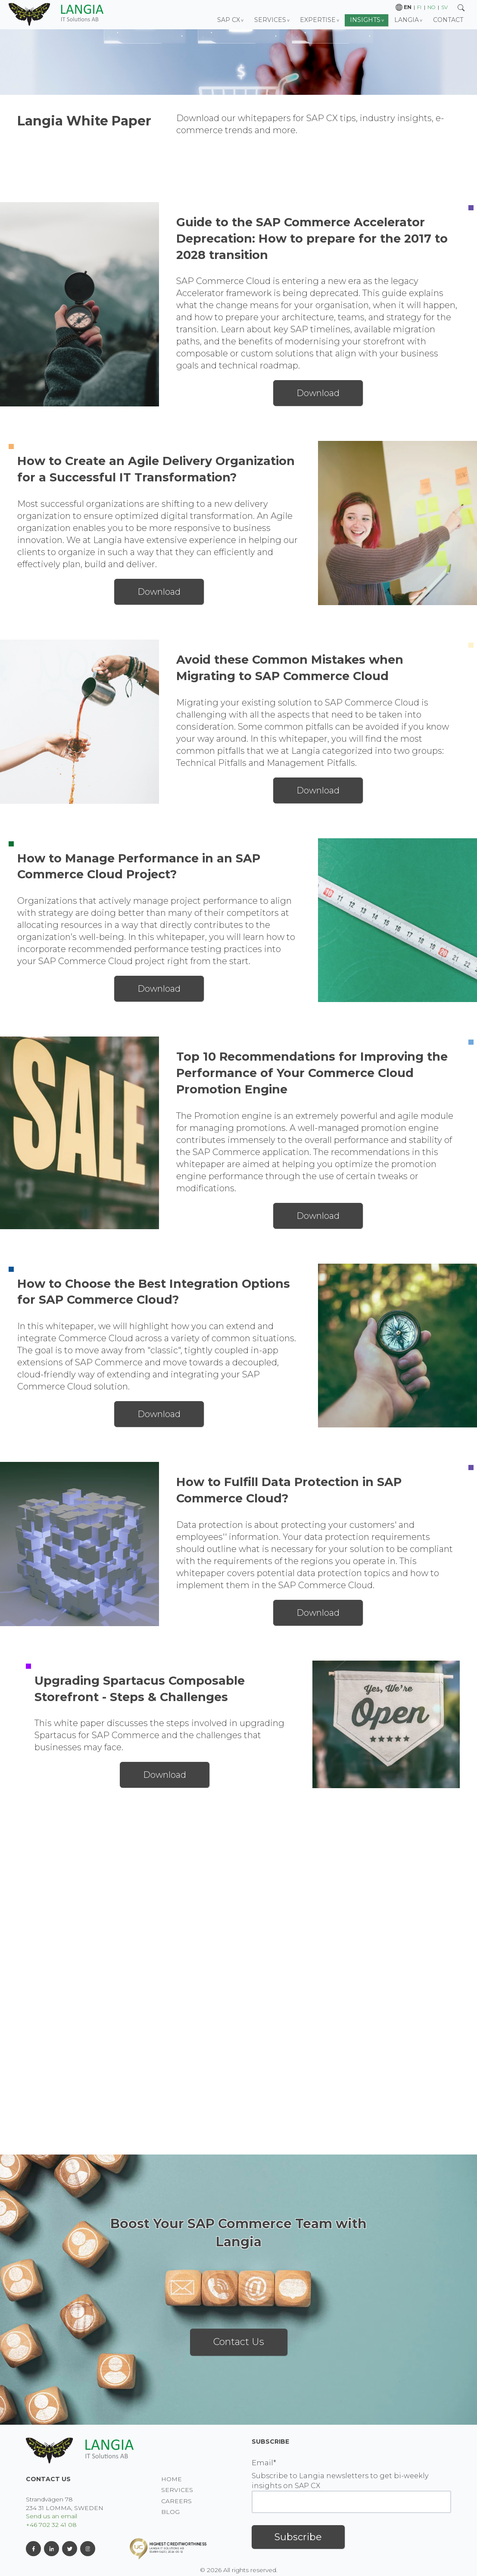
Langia (406, 20)
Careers (176, 2501)
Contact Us (238, 2342)
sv (444, 7)
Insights (365, 20)
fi (419, 7)
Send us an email (51, 2516)
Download (318, 393)
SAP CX (228, 20)
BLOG (170, 2512)
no (431, 7)
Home (171, 2479)
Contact (448, 20)
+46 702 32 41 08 (51, 2525)
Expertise (318, 20)
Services (270, 20)
